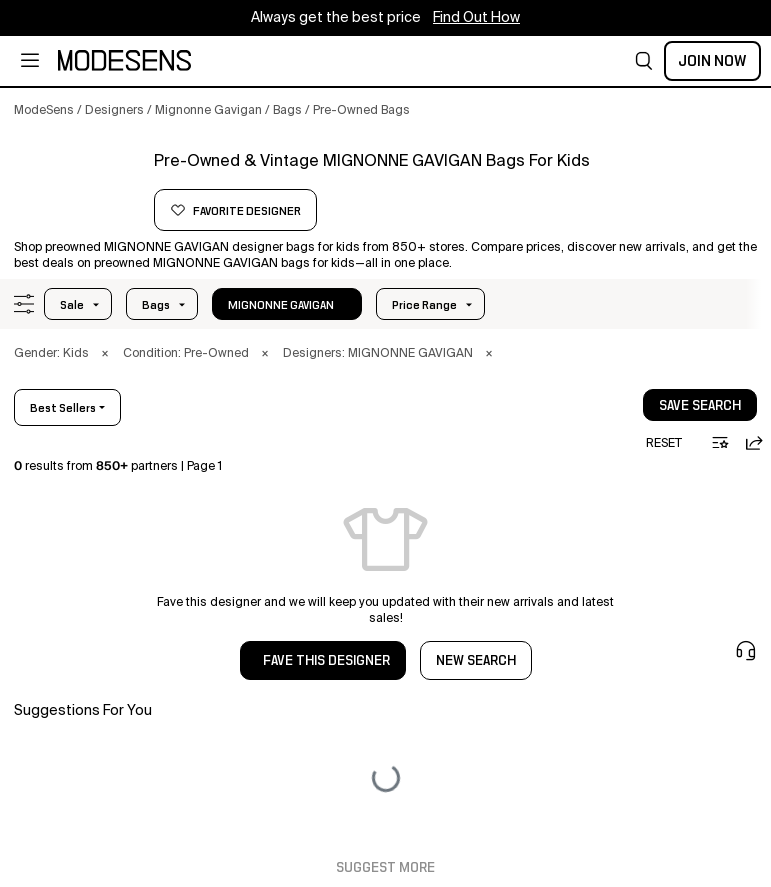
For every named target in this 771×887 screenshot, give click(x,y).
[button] (644, 61)
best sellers (63, 408)
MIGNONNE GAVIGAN (281, 305)
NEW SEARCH (476, 661)
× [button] (105, 354)
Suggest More (385, 868)
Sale (72, 305)
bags (156, 305)
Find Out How (476, 18)
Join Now (712, 61)
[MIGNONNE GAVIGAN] (77, 187)
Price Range (424, 305)
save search (700, 406)
